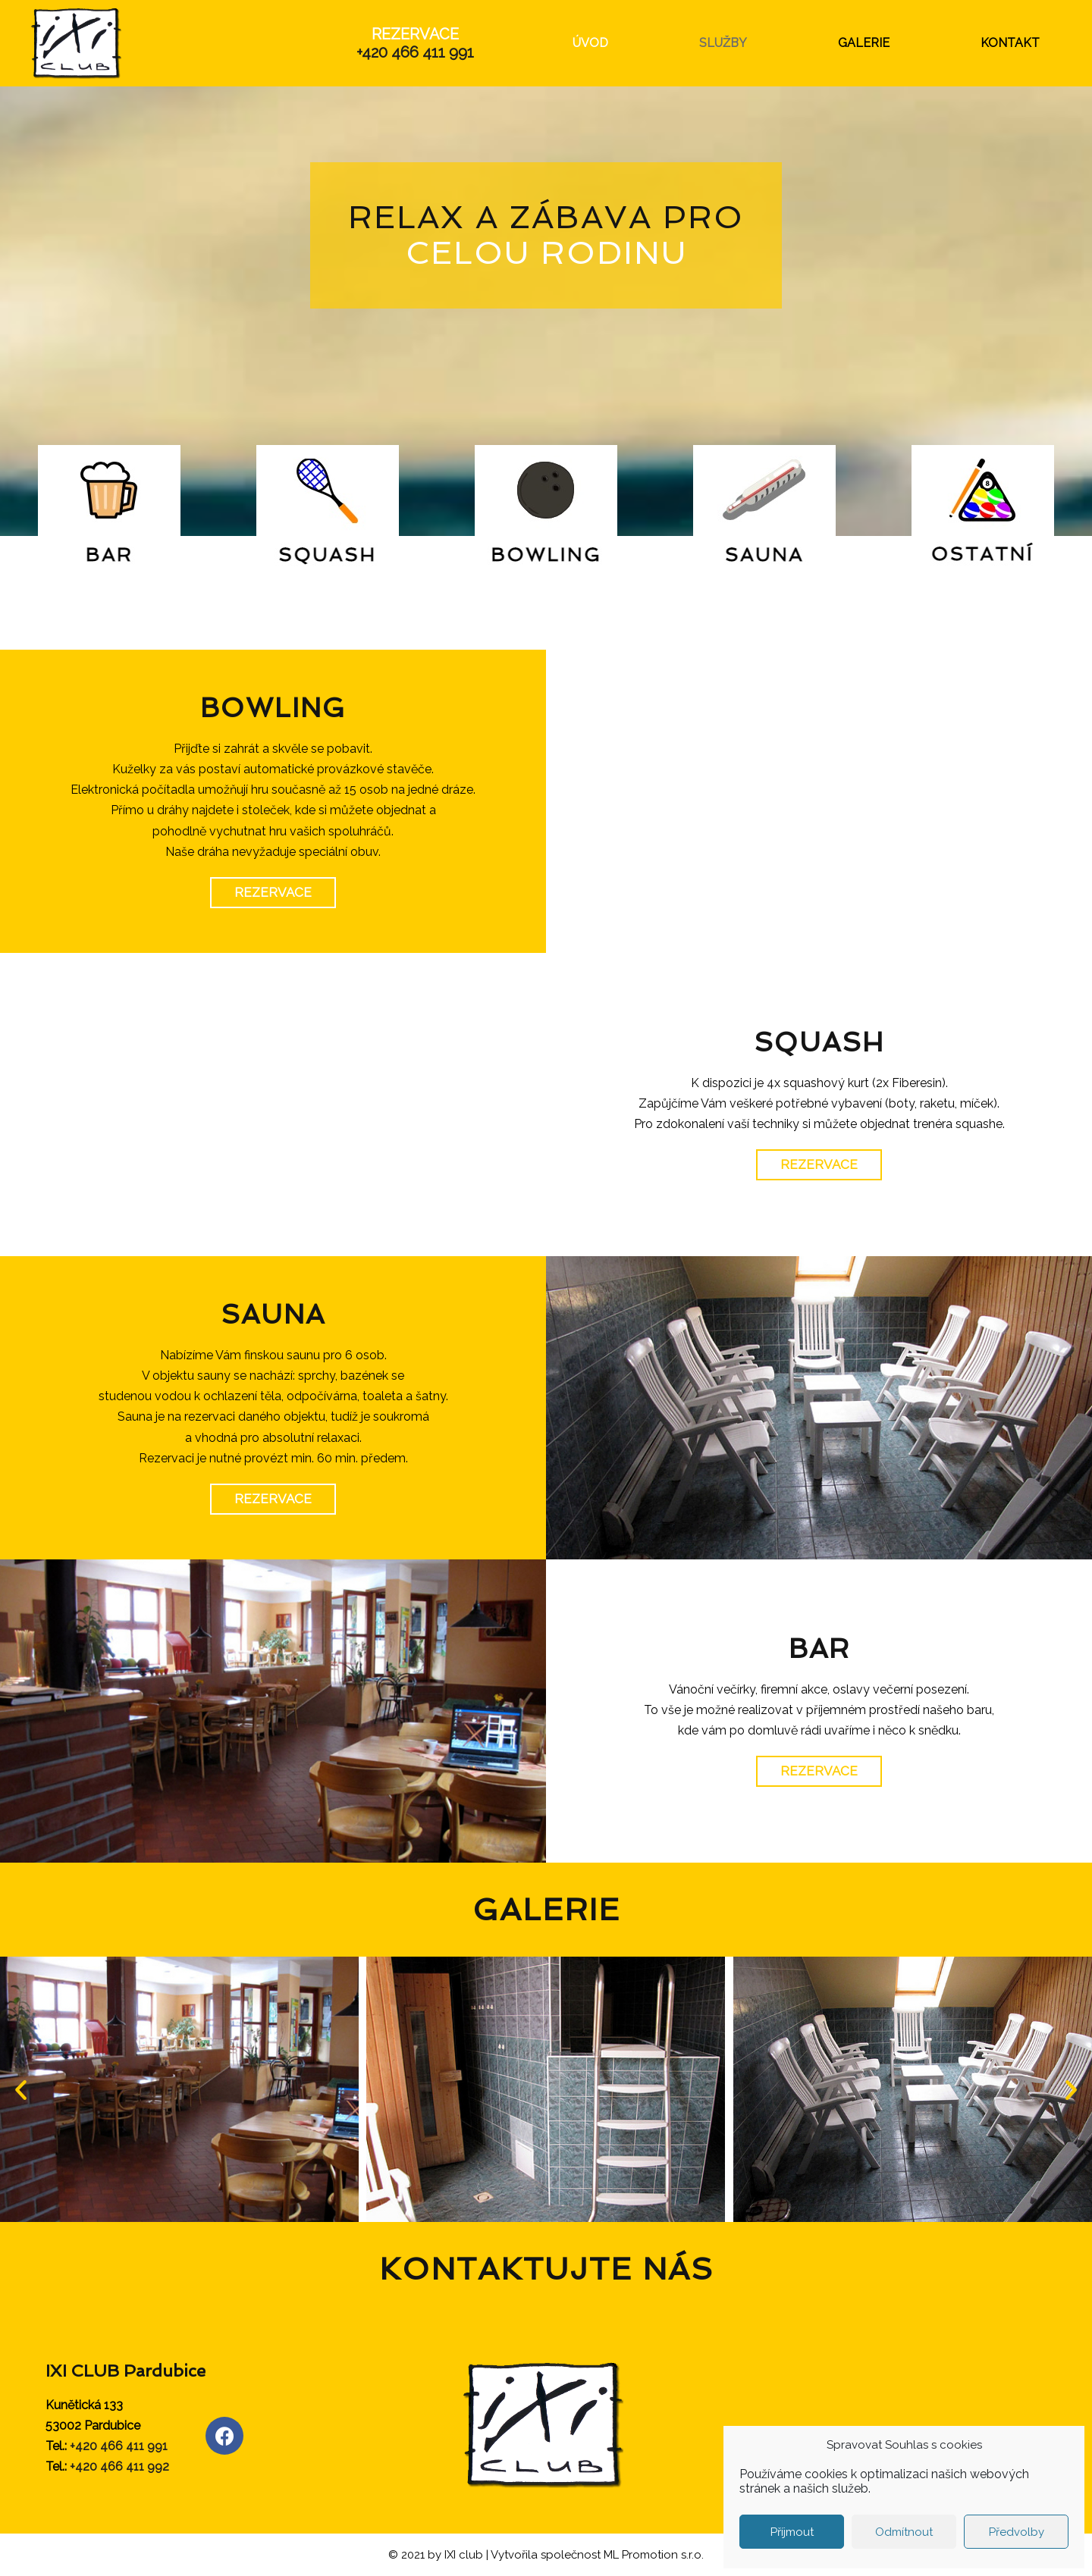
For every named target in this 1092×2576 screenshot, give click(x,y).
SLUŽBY (723, 43)
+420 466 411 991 (415, 52)
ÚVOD (590, 43)
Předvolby (1016, 2532)
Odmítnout (904, 2532)
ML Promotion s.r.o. (654, 2555)
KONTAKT (1010, 43)
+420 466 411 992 (119, 2466)
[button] (273, 892)
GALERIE (864, 43)
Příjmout (792, 2532)
